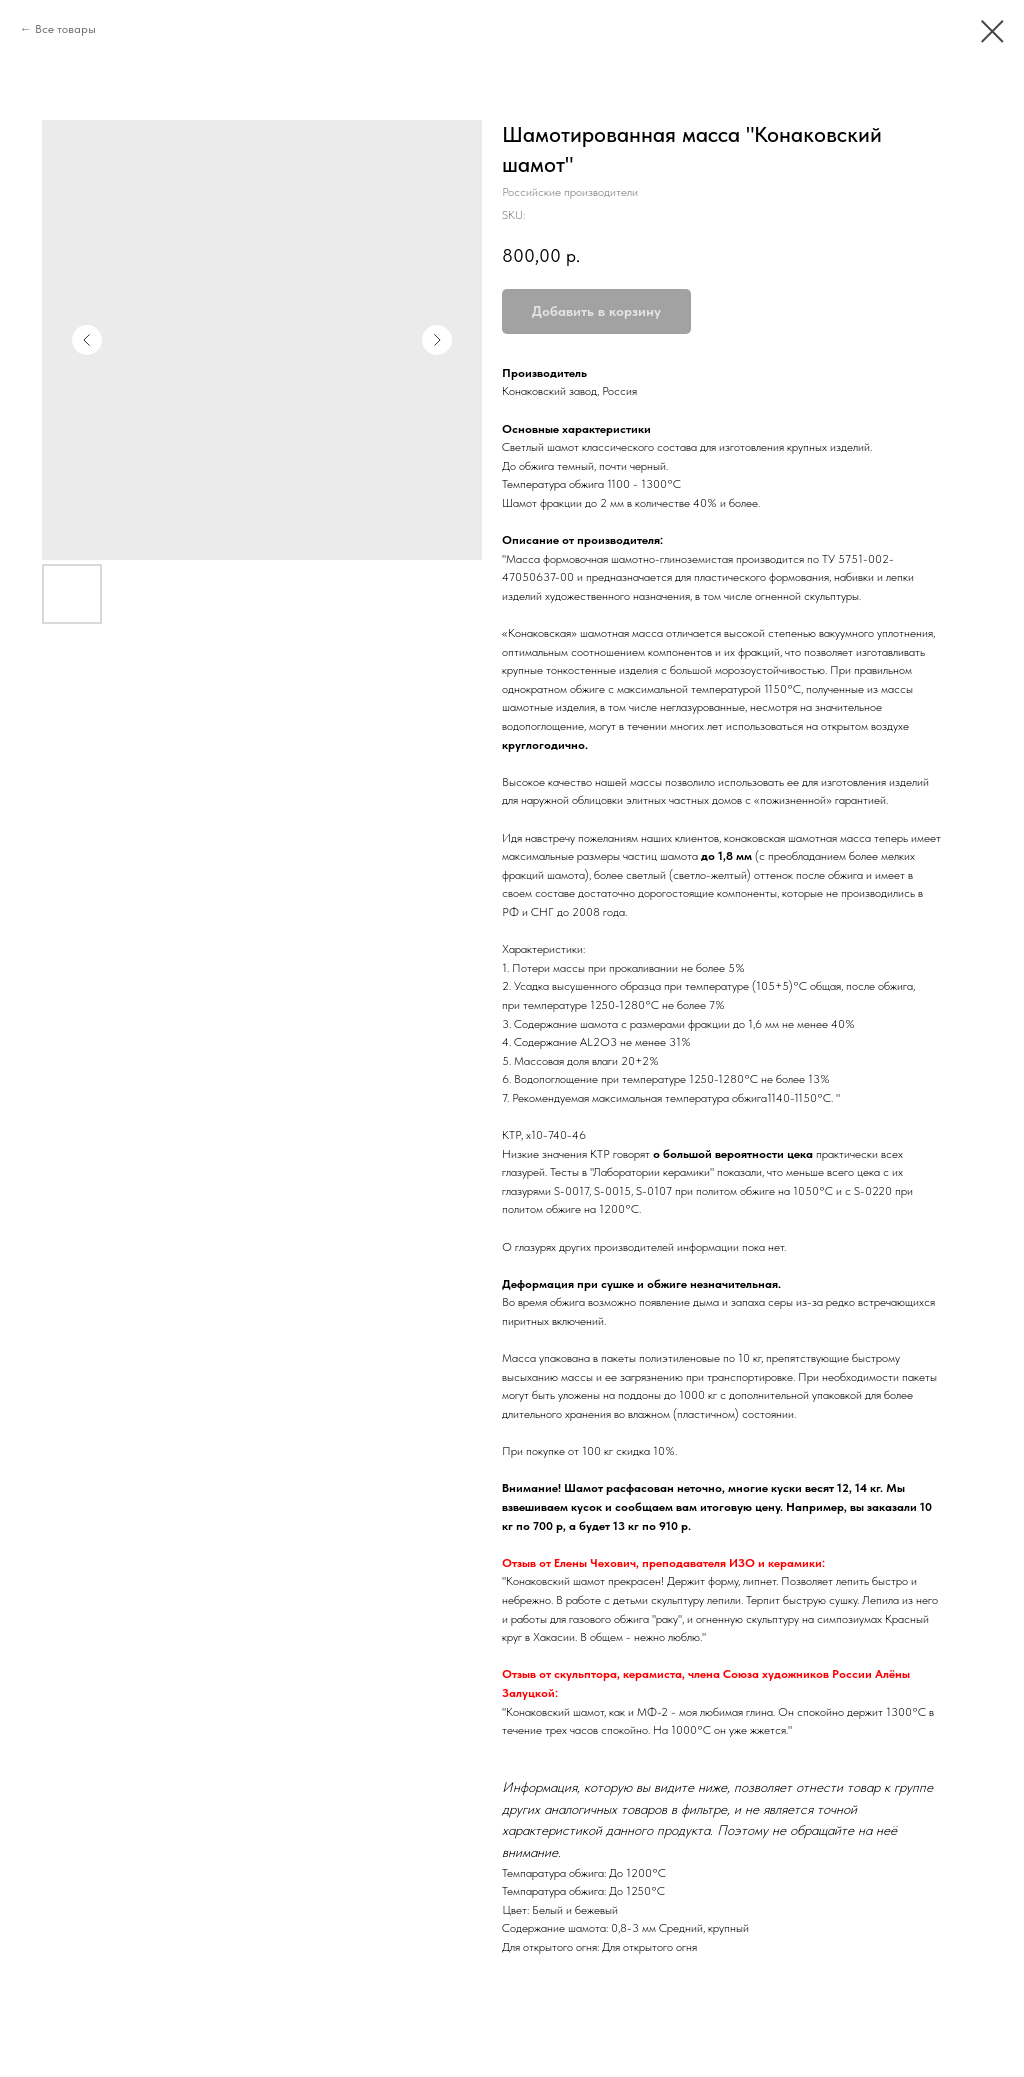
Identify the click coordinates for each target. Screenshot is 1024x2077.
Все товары (65, 29)
